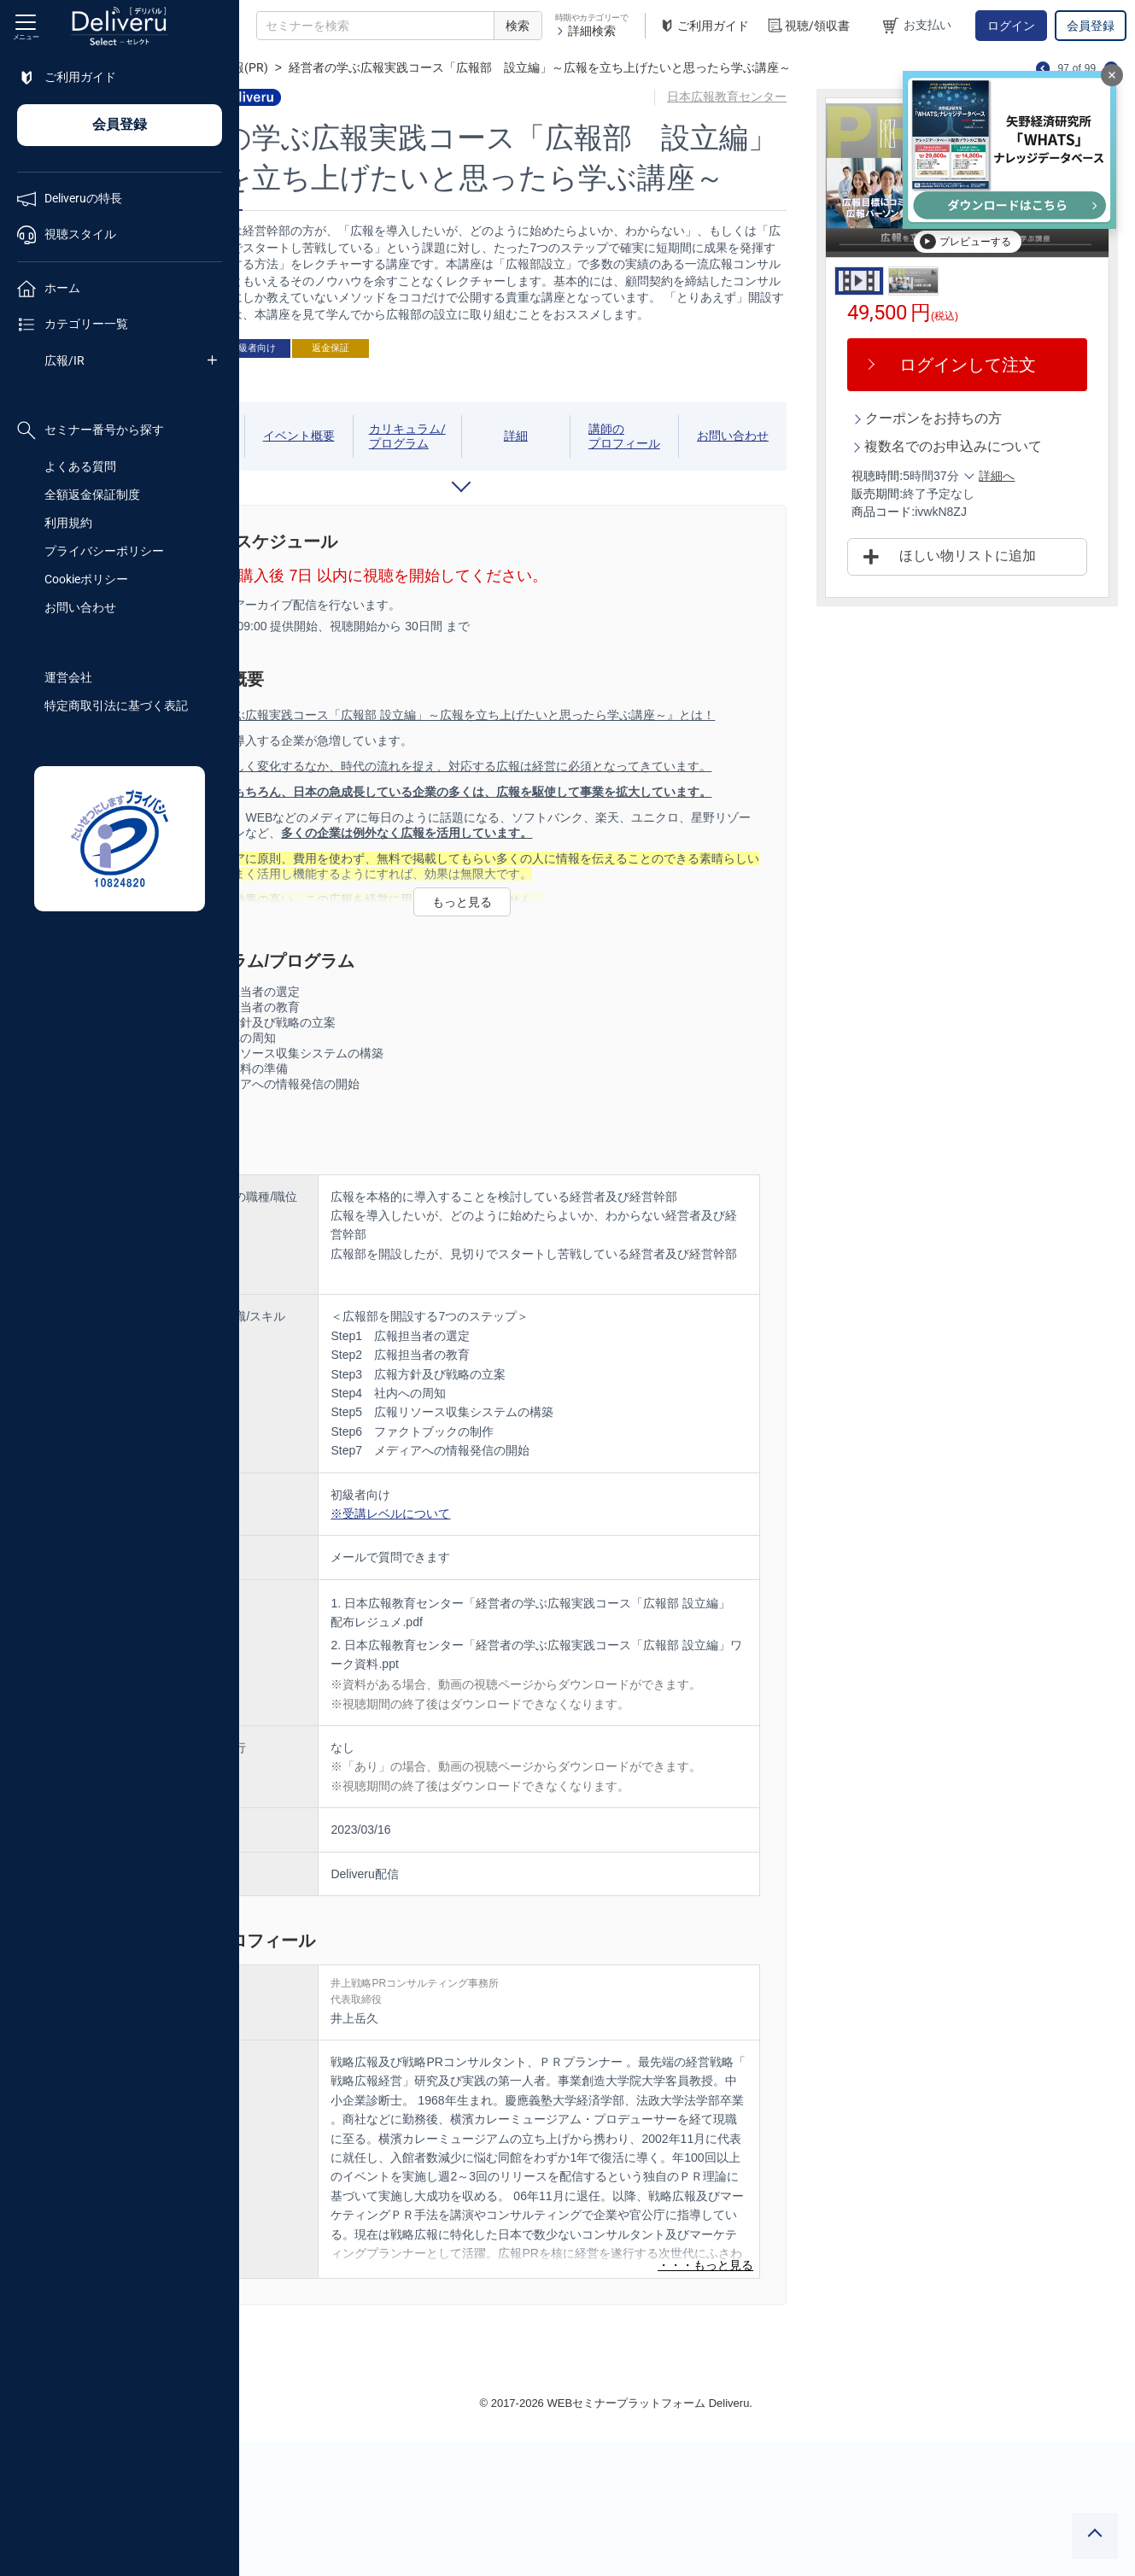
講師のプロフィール (691, 493)
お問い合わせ (80, 607)
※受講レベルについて (533, 1609)
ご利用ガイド (703, 26)
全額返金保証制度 (92, 494)
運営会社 (68, 677)
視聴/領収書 (808, 26)
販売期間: (919, 511)
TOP (269, 67)
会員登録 (1091, 25)
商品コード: (925, 529)
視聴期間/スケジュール (319, 493)
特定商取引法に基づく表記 (116, 705)
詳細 (602, 493)
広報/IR (64, 360)
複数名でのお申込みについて (989, 455)
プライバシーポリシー (104, 551)
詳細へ (1039, 494)
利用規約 (68, 523)
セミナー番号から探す (90, 430)
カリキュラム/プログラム (505, 493)
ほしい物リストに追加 (989, 573)
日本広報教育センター (774, 96)
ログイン (1011, 25)
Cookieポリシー (86, 579)
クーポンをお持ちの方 (976, 418)
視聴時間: (919, 494)
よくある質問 (80, 466)
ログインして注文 (989, 364)
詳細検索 (585, 31)
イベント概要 (413, 493)
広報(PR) (386, 67)
